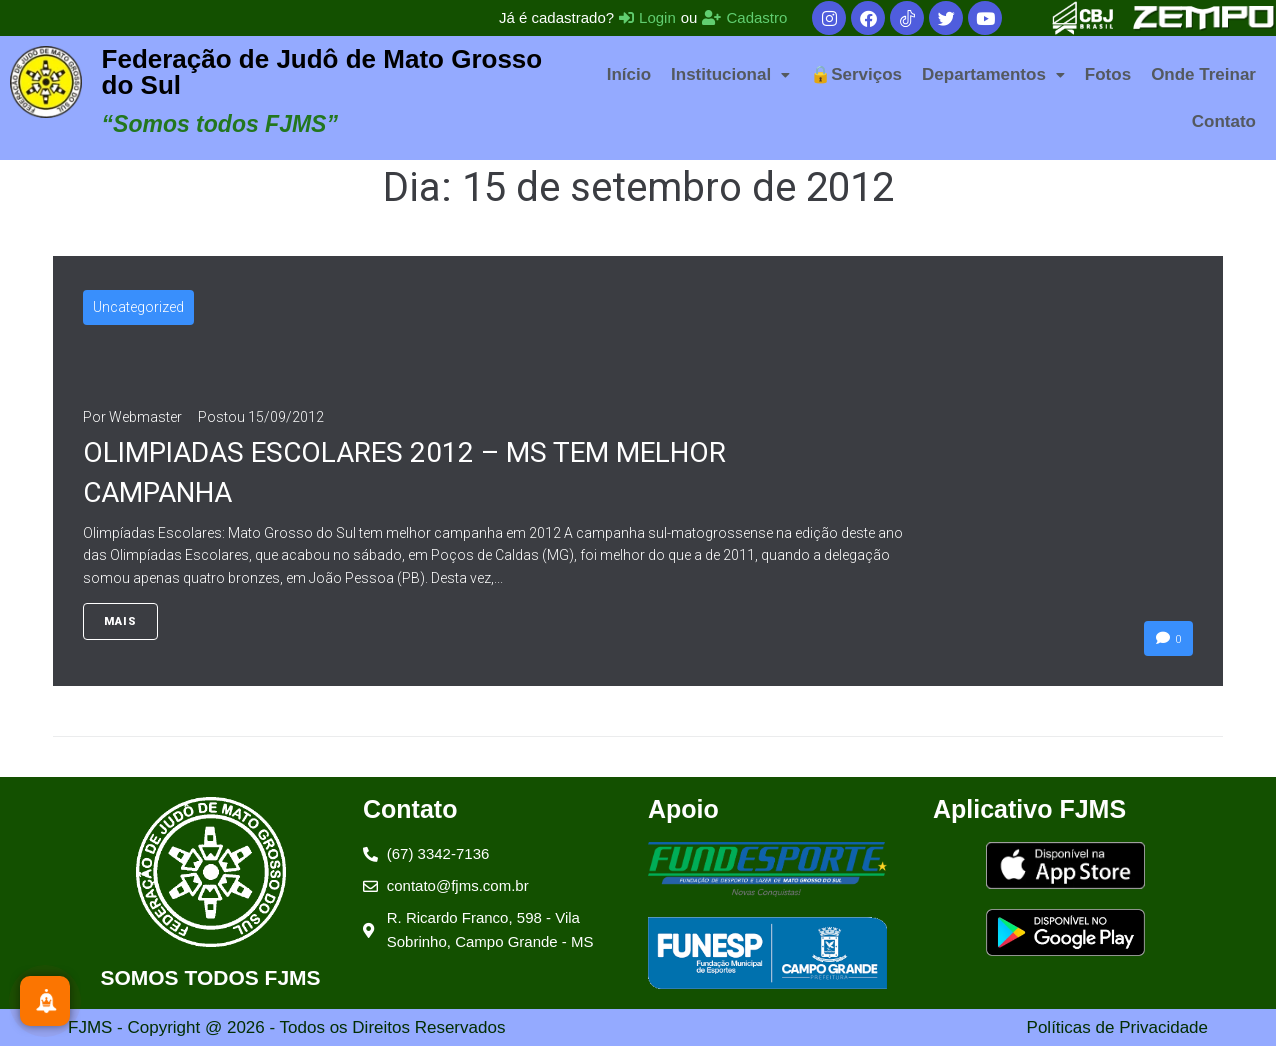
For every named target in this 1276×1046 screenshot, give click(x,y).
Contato (1224, 121)
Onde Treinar (1203, 74)
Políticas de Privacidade (1117, 1027)
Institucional (730, 74)
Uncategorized (138, 307)
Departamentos (993, 74)
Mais (120, 621)
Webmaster (145, 417)
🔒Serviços (856, 74)
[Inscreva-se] (45, 1001)
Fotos (1108, 74)
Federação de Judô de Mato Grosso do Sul (322, 72)
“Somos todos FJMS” (220, 124)
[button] (730, 74)
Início (629, 74)
